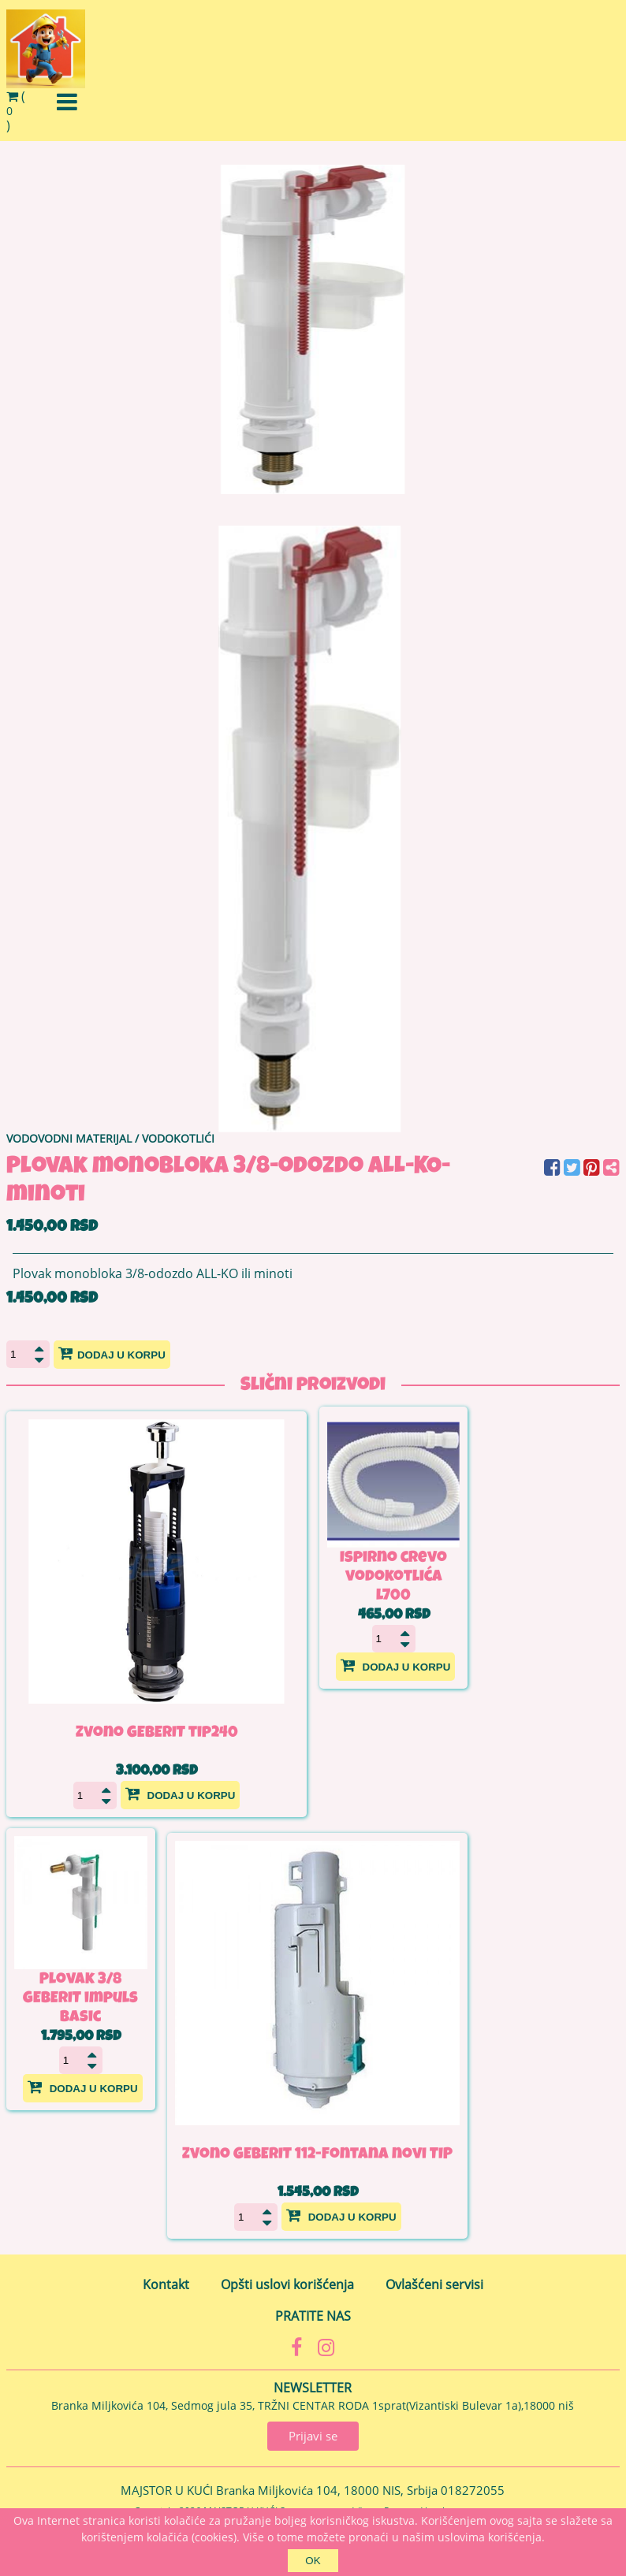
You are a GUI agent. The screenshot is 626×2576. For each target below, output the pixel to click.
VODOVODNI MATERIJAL (69, 1138)
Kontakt (166, 2284)
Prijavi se (313, 2436)
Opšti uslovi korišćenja (287, 2284)
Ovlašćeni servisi (434, 2284)
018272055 (473, 2490)
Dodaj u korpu (112, 1353)
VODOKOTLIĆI (178, 1138)
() (15, 111)
